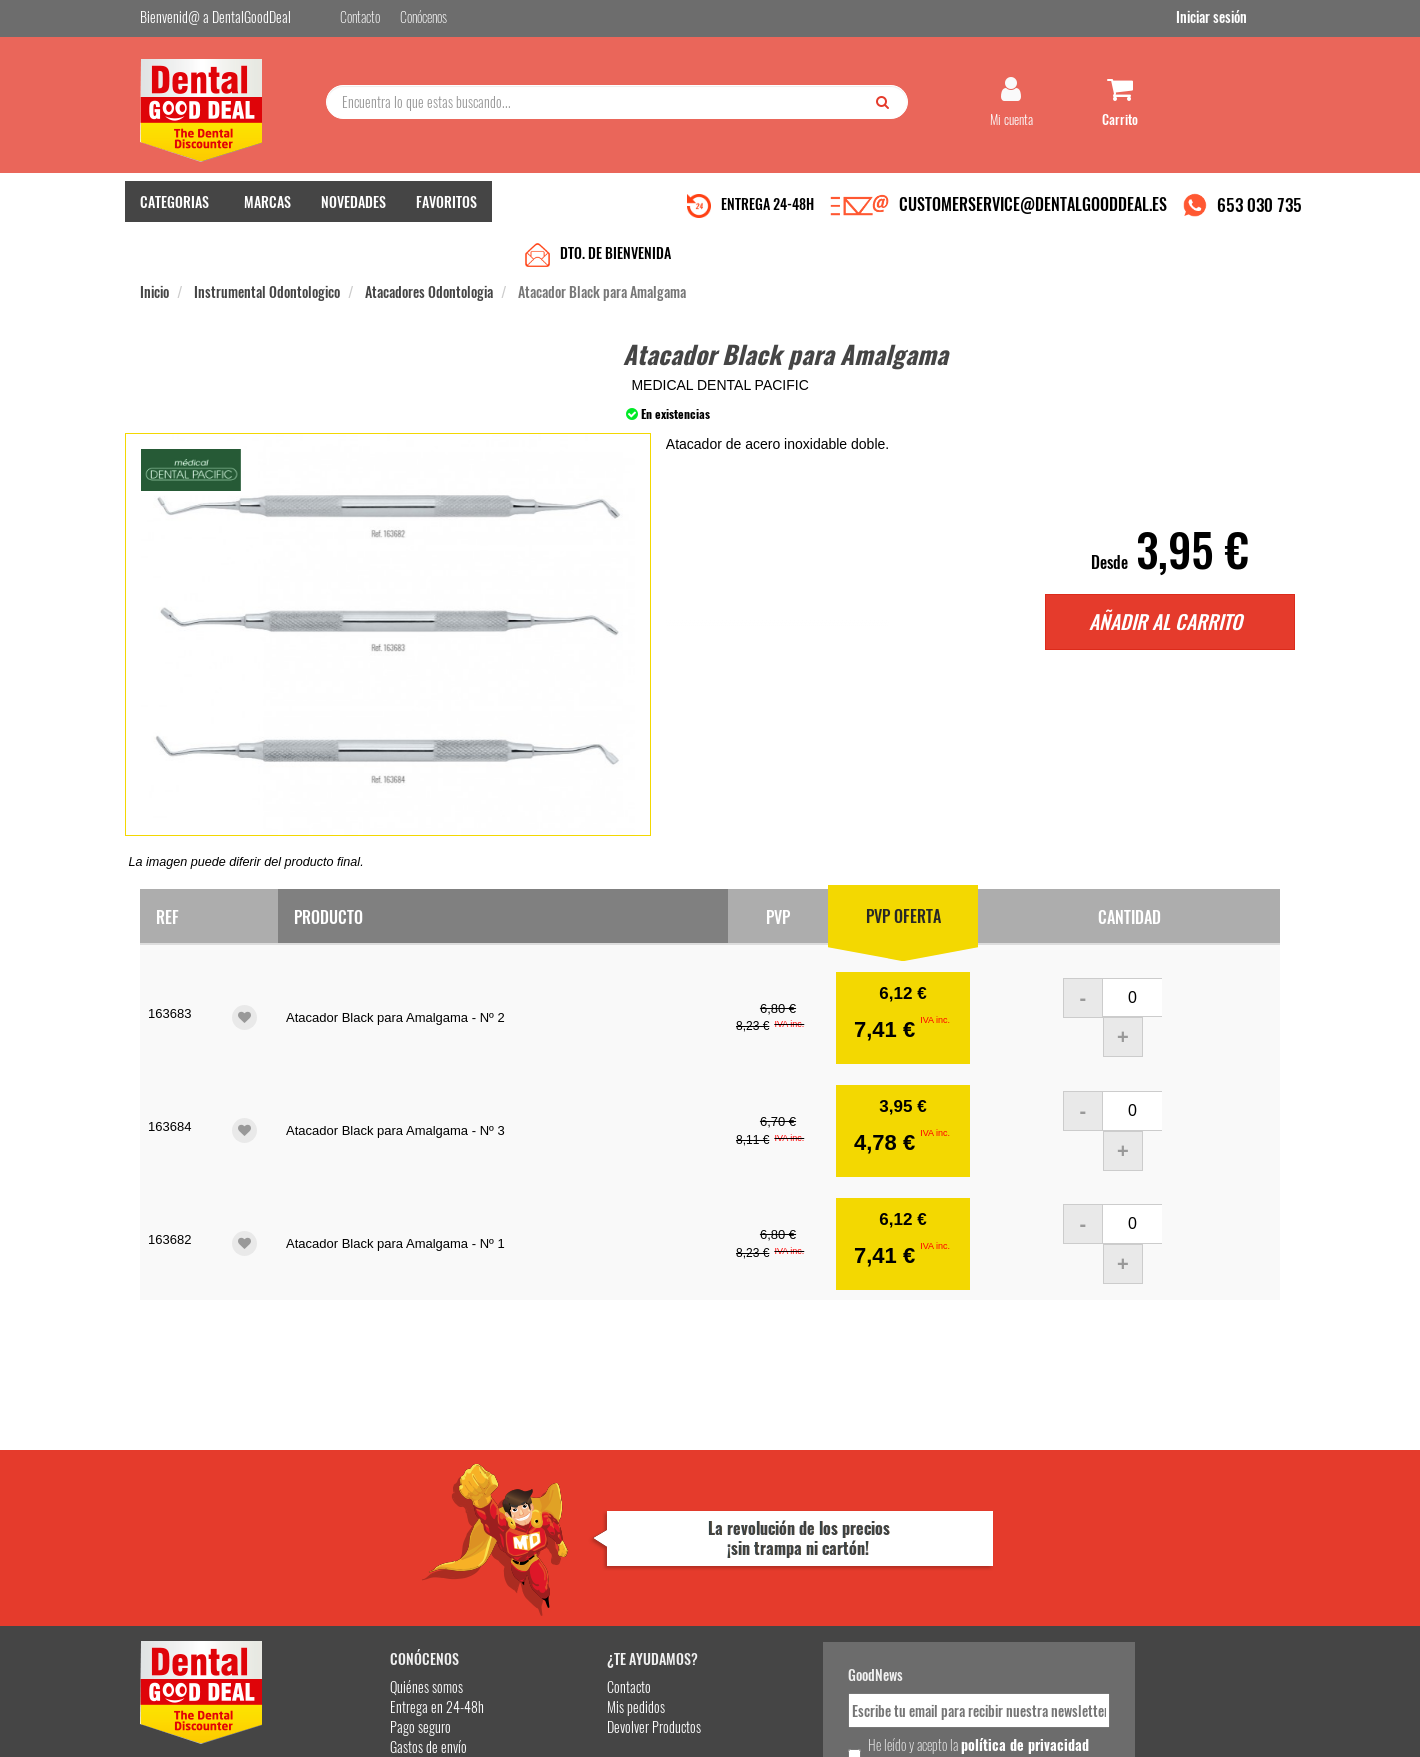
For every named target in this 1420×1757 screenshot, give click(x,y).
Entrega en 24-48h (382, 1531)
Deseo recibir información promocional (857, 1614)
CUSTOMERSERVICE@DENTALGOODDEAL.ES (1033, 213)
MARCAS (267, 210)
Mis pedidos (559, 1531)
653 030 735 (1259, 213)
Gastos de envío (373, 1571)
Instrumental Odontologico (267, 251)
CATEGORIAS (174, 210)
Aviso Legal (876, 1725)
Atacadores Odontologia (429, 251)
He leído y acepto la (848, 1579)
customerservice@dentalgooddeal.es (771, 1725)
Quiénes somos (371, 1511)
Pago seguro (365, 1551)
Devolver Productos (577, 1551)
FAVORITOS (446, 210)
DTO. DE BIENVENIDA (615, 212)
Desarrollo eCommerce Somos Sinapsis (215, 1738)
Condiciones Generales (955, 1725)
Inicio (154, 251)
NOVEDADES (353, 210)
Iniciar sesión (1244, 18)
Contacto (552, 1511)
